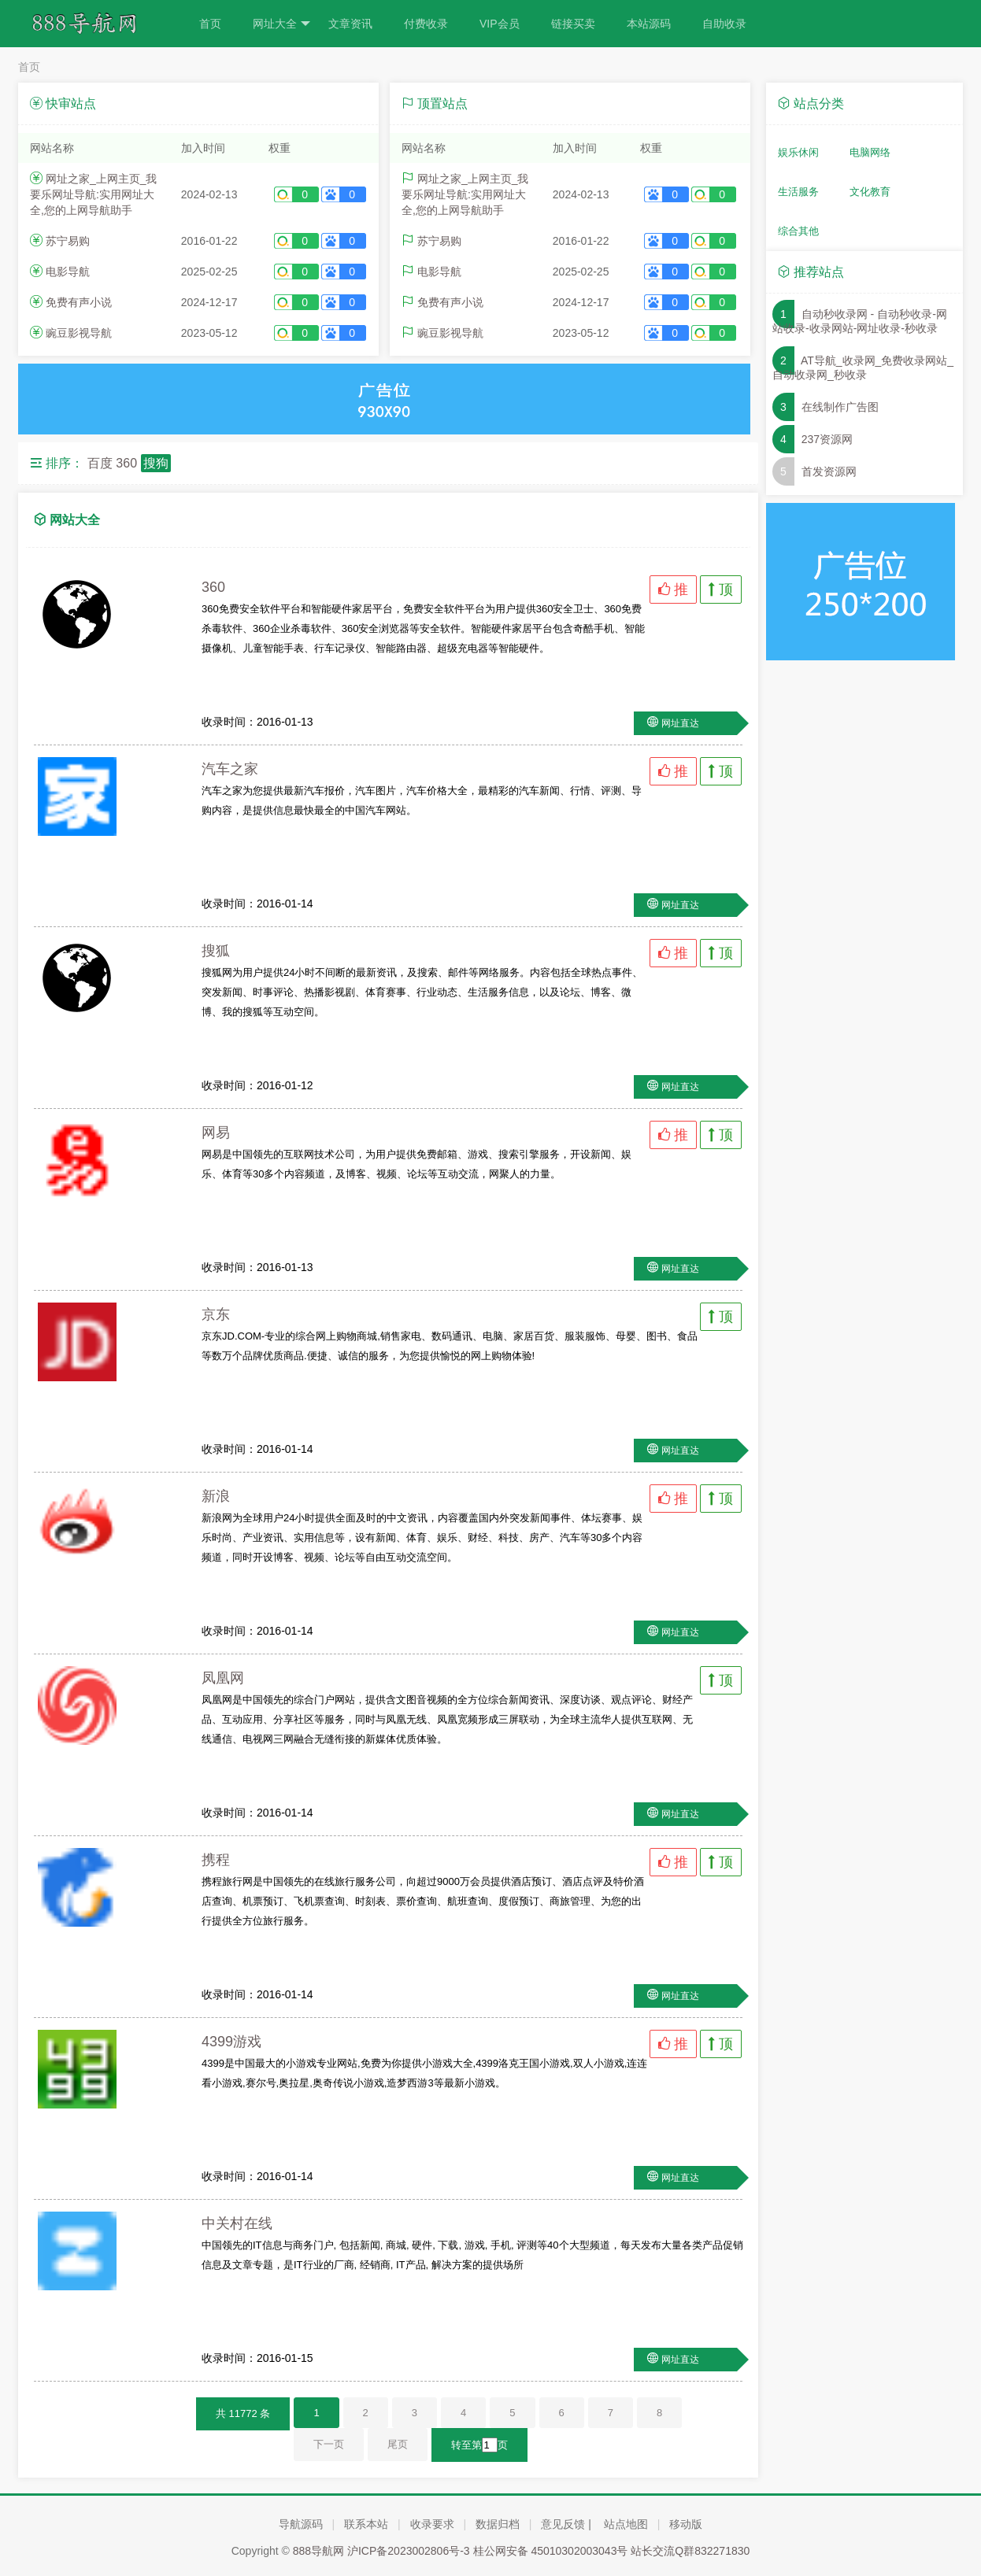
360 (126, 463)
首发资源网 (829, 471)
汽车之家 (230, 769)
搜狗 (155, 463)
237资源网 (827, 439)
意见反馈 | (566, 2524)
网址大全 (281, 24)
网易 (216, 1132)
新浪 (216, 1496)
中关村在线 (237, 2223)
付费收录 (426, 23)
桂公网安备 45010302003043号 (550, 2551)
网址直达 (680, 723)
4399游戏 (231, 2041)
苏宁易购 (68, 241)
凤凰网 (223, 1678)
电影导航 (68, 271)
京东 (216, 1314)
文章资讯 (350, 23)
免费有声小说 (79, 302)
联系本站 (366, 2524)
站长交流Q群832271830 (690, 2551)
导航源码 (301, 2524)
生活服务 (798, 192)
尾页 (397, 2444)
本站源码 (649, 23)
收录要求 (432, 2524)
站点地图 (626, 2524)
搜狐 (216, 951)
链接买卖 (573, 23)
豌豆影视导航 (79, 333)
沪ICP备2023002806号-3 (408, 2551)
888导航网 (318, 2551)
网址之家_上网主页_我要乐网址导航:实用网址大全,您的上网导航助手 (93, 194)
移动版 (685, 2524)
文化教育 (870, 192)
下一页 (328, 2444)
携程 (216, 1860)
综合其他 (798, 231)
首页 (210, 23)
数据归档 (498, 2524)
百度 (100, 463)
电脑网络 (870, 152)
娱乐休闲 (798, 152)
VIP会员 (499, 23)
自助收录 (724, 23)
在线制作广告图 (840, 407)
